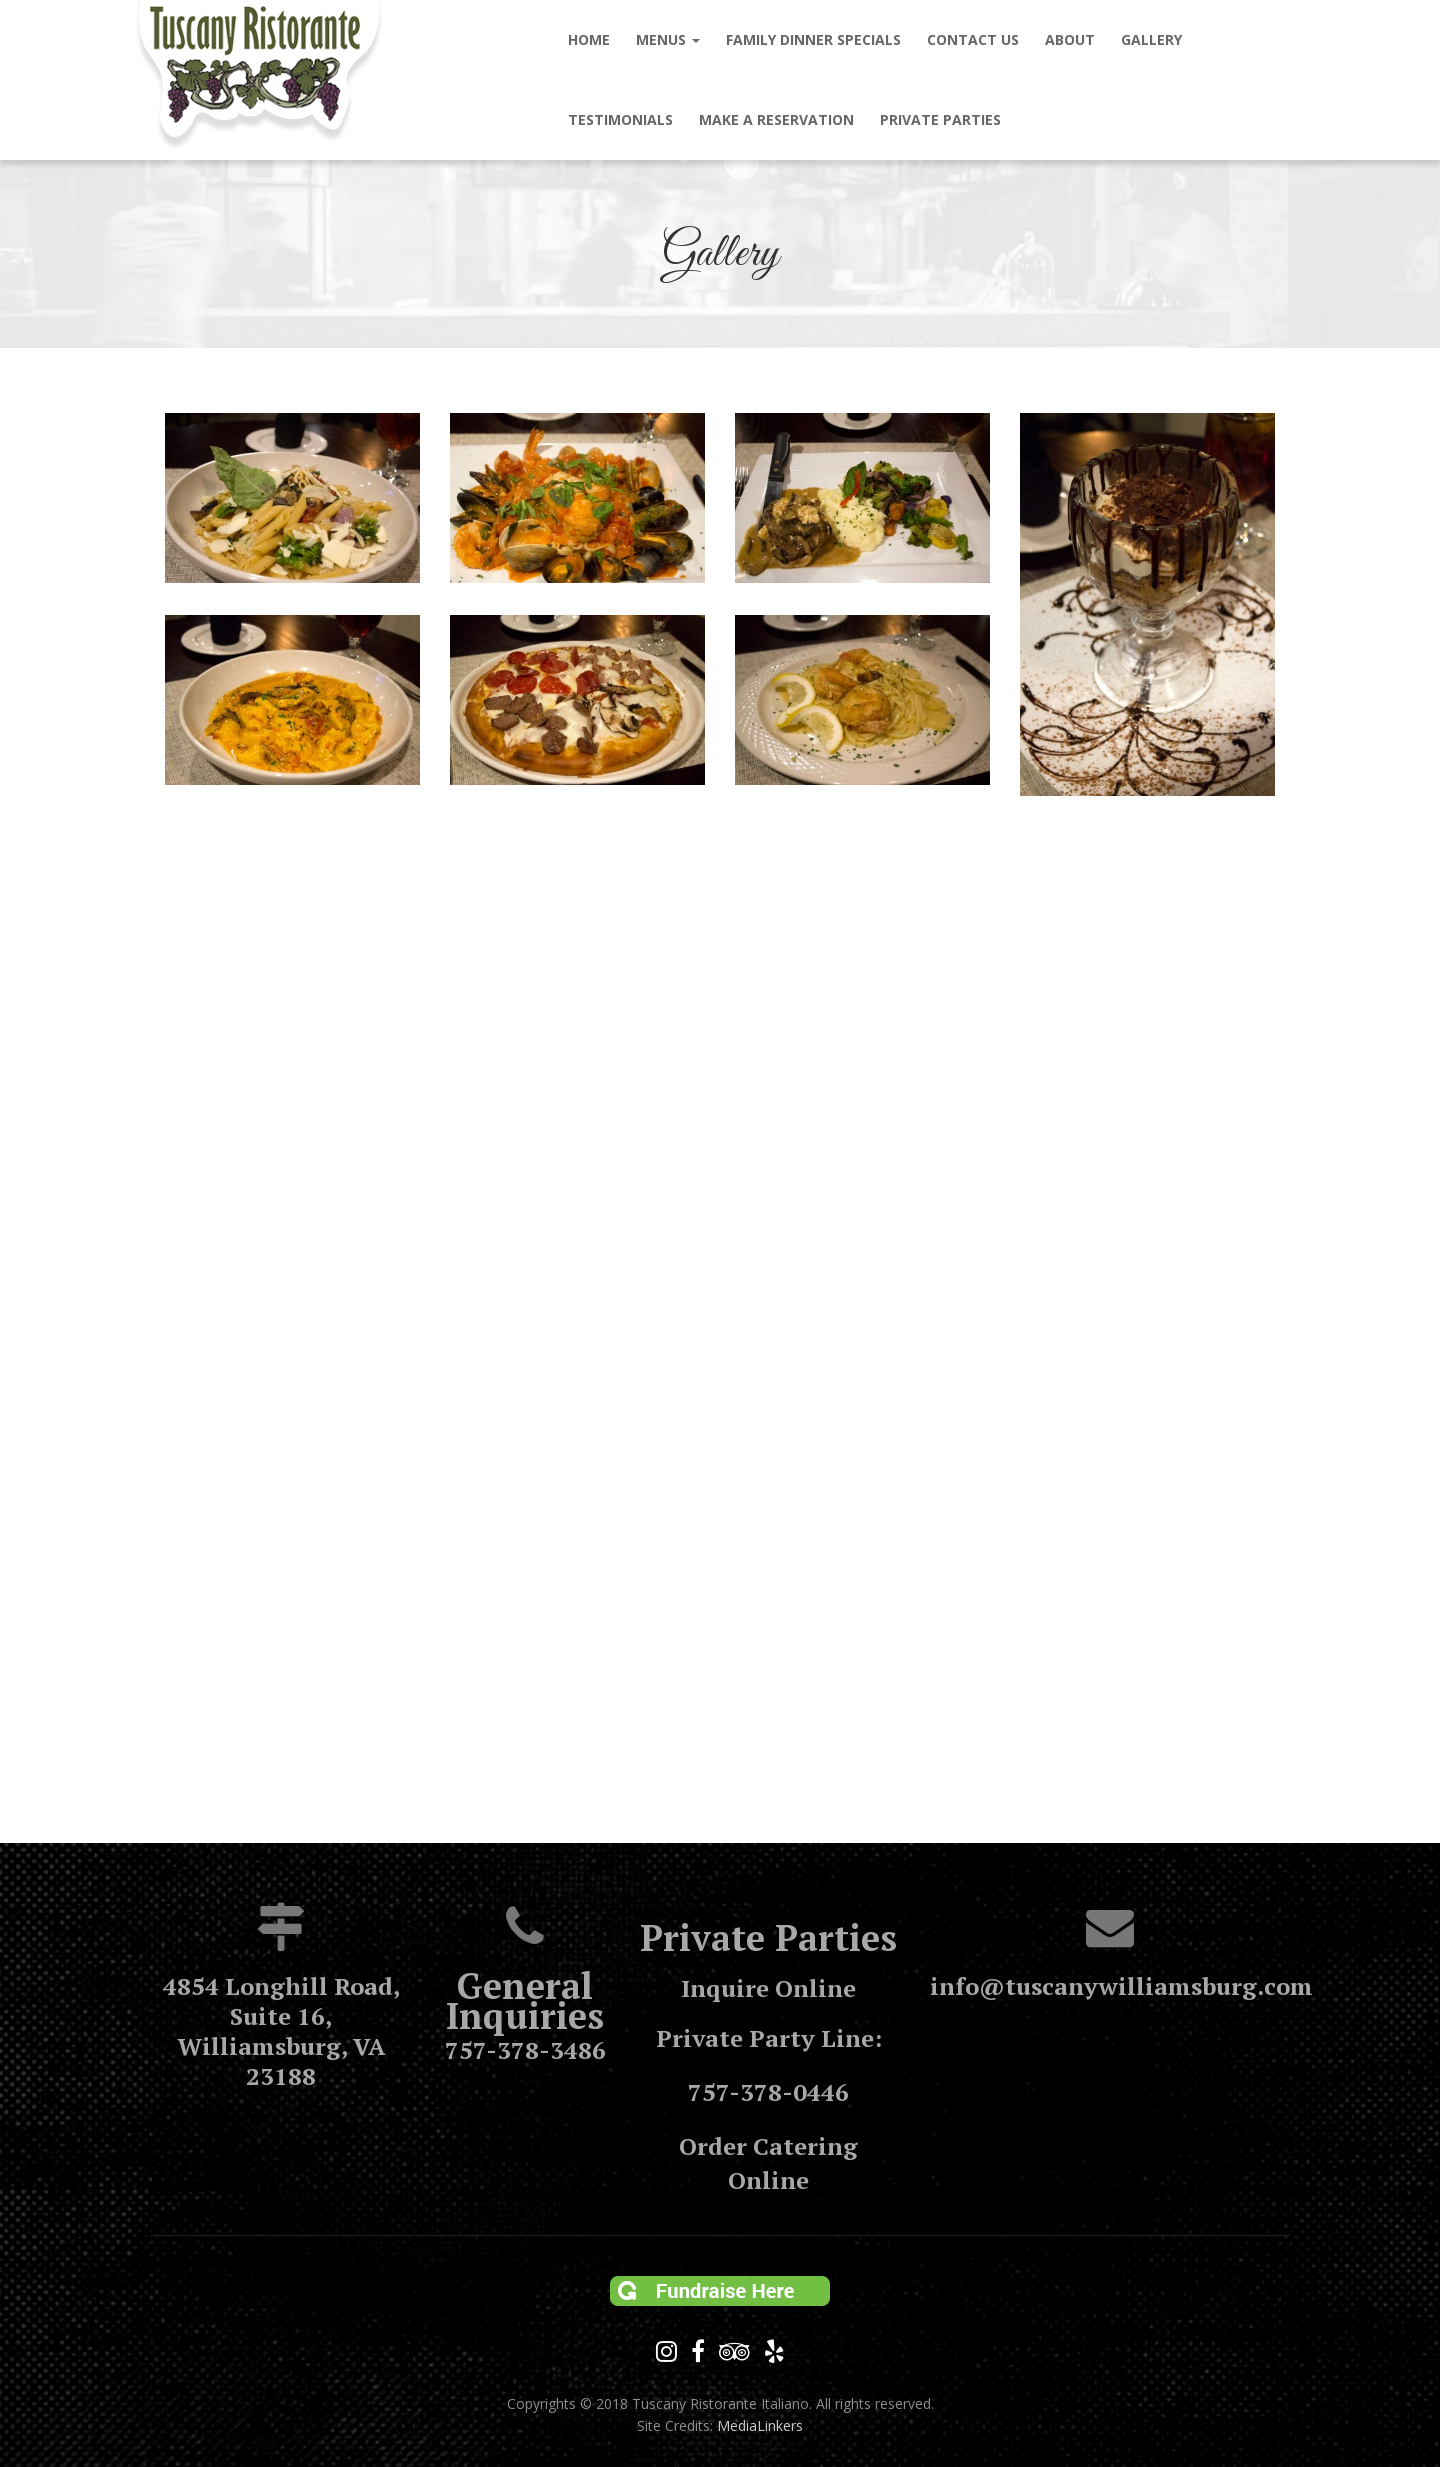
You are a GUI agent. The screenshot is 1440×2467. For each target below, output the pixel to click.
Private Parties (940, 119)
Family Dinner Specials (813, 39)
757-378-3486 (525, 2050)
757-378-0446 (768, 2092)
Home (589, 39)
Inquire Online (768, 1988)
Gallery (1151, 39)
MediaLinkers (760, 2425)
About (1070, 39)
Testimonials (620, 119)
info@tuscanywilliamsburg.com (1121, 1986)
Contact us (973, 39)
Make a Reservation (776, 119)
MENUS (668, 39)
